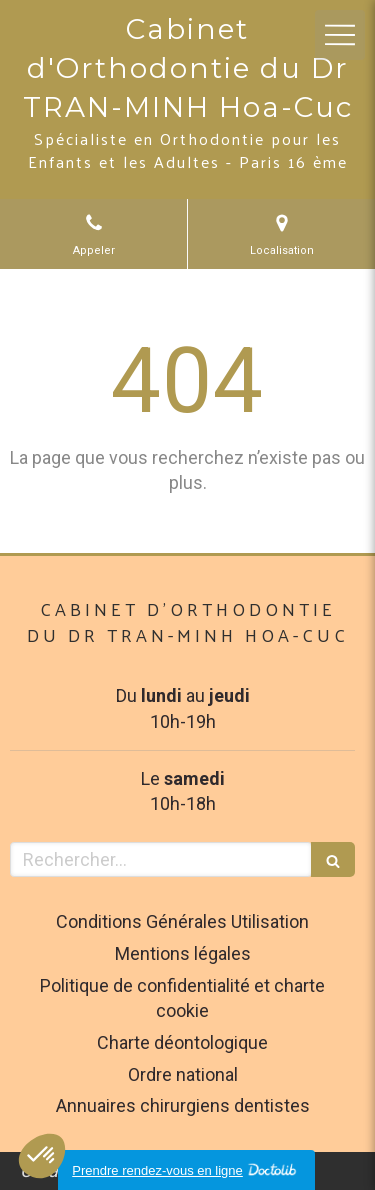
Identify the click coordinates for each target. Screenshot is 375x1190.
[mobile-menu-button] (340, 35)
